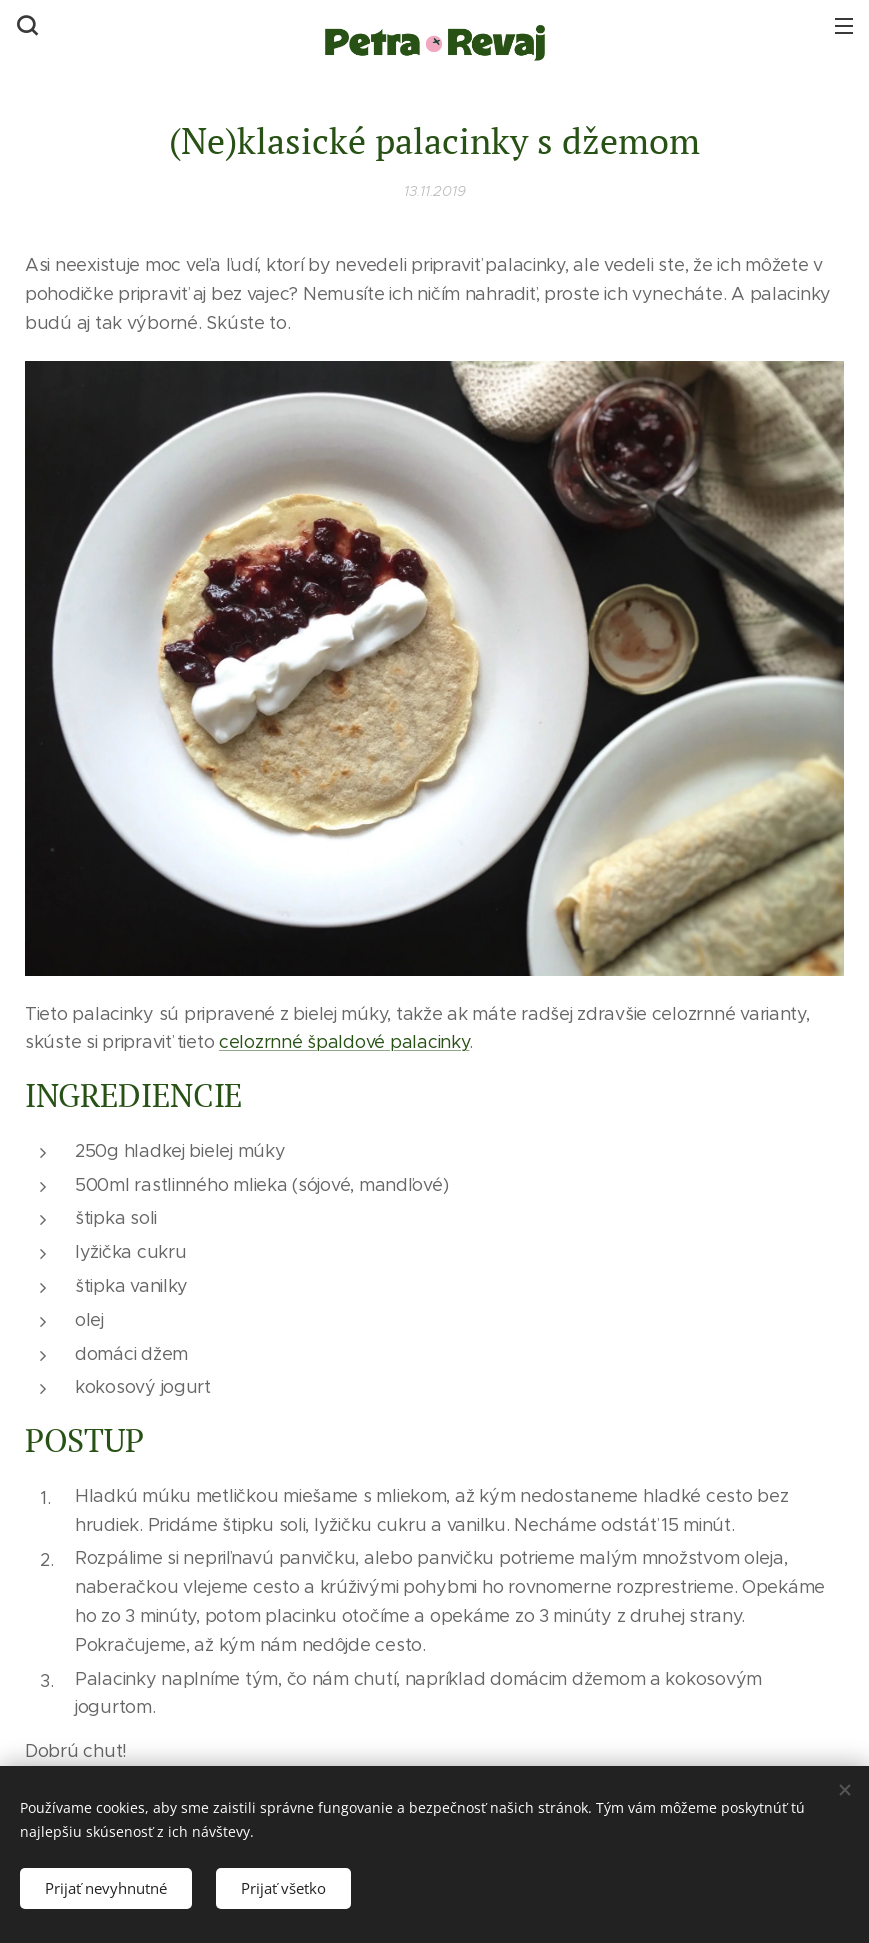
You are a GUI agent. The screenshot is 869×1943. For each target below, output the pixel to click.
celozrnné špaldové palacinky (344, 1042)
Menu (844, 26)
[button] (25, 25)
